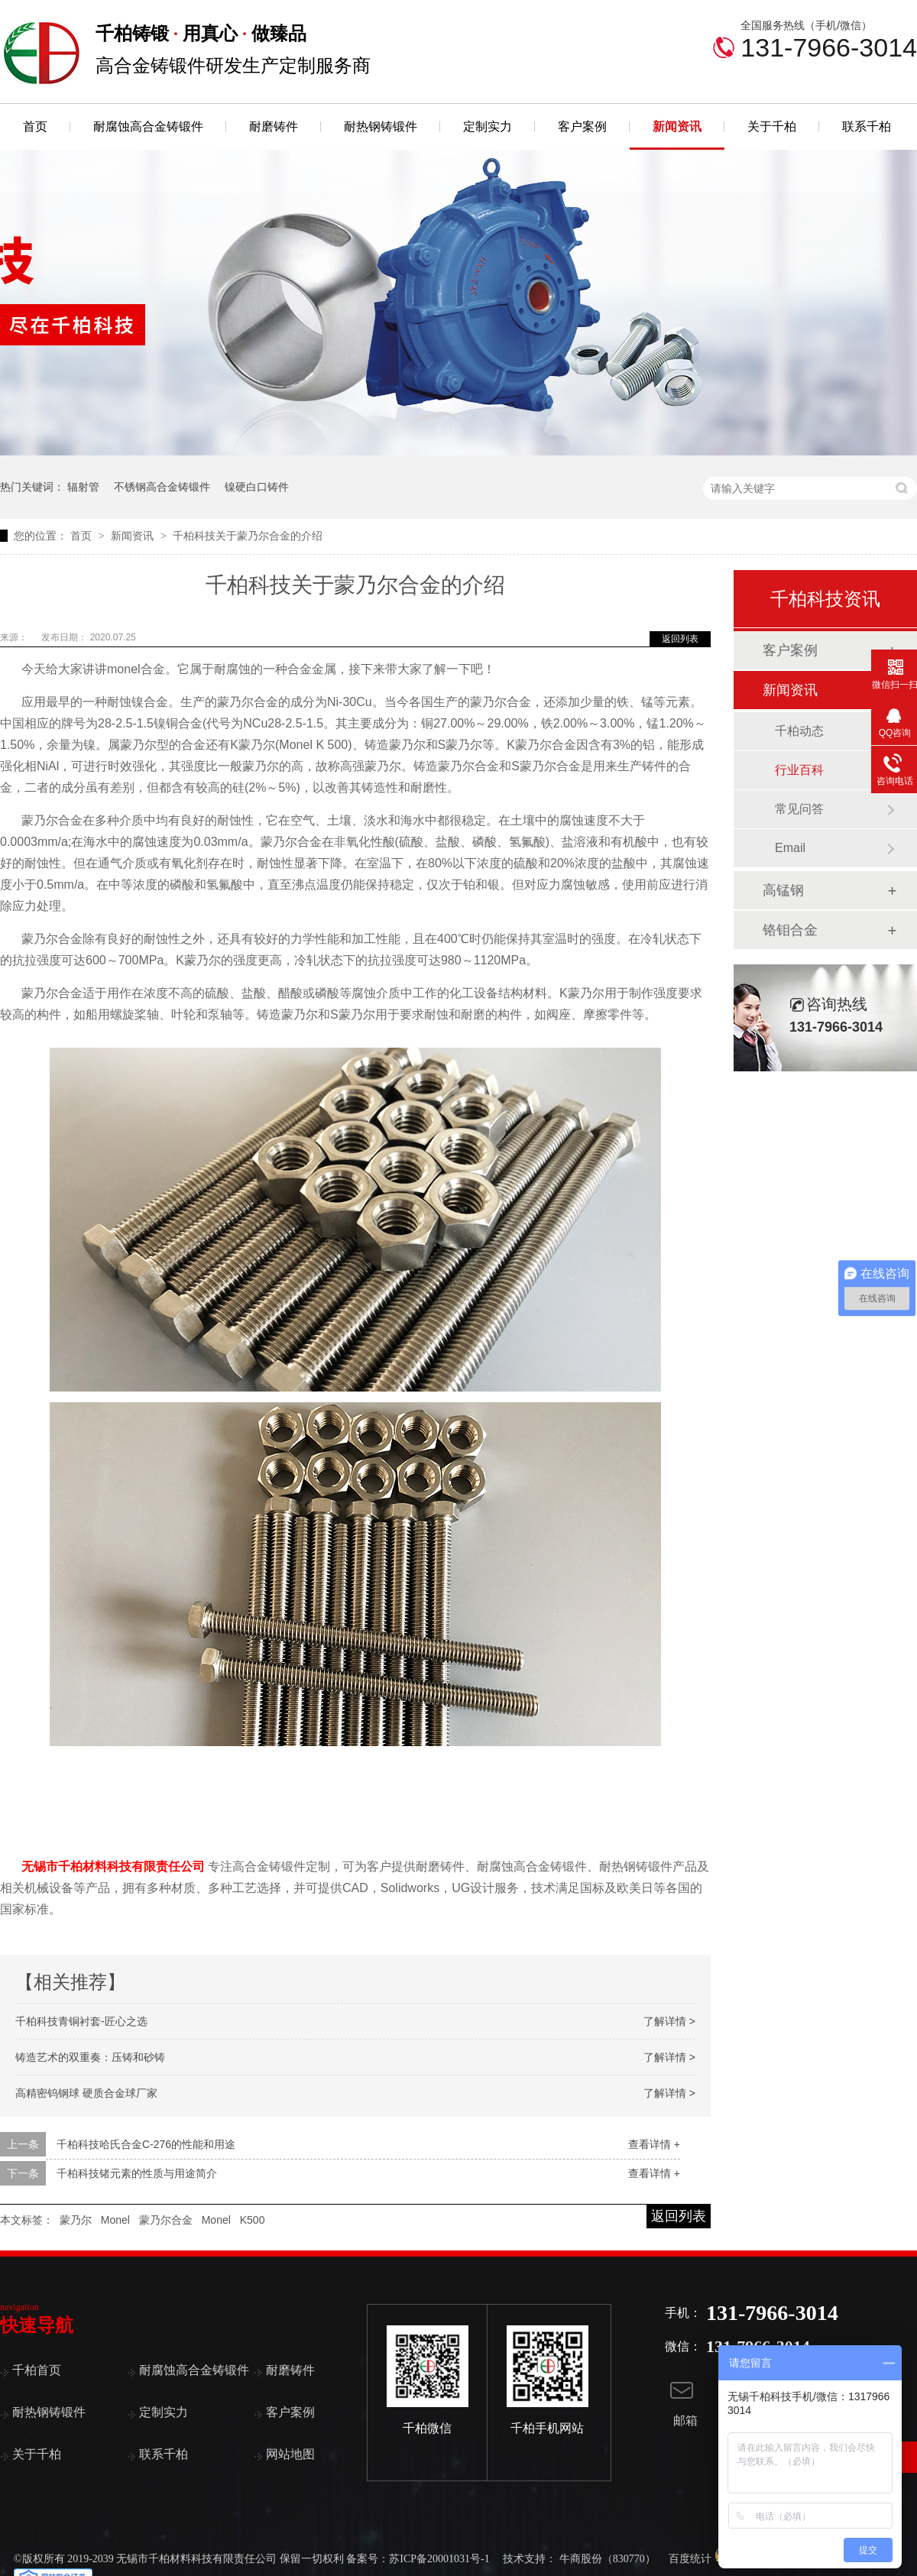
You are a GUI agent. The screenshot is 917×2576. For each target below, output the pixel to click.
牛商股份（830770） (607, 2559)
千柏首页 (36, 2370)
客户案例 (582, 126)
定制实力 (487, 126)
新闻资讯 (677, 126)
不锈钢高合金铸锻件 (162, 487)
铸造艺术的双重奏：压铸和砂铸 (90, 2057)
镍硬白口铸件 (257, 487)
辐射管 (83, 487)
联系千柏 (866, 126)
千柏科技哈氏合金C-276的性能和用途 (146, 2144)
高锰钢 (783, 890)
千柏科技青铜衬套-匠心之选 (81, 2021)
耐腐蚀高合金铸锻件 (148, 126)
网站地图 (290, 2454)
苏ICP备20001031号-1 (439, 2559)
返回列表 (680, 638)
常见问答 (799, 808)
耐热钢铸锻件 (380, 126)
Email (790, 847)
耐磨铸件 (273, 126)
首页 (35, 126)
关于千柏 (771, 126)
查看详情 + (654, 2144)
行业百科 (799, 769)
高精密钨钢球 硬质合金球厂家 (86, 2093)
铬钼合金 (790, 930)
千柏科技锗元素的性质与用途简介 (137, 2173)
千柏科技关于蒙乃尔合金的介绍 (247, 536)
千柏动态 (799, 730)
